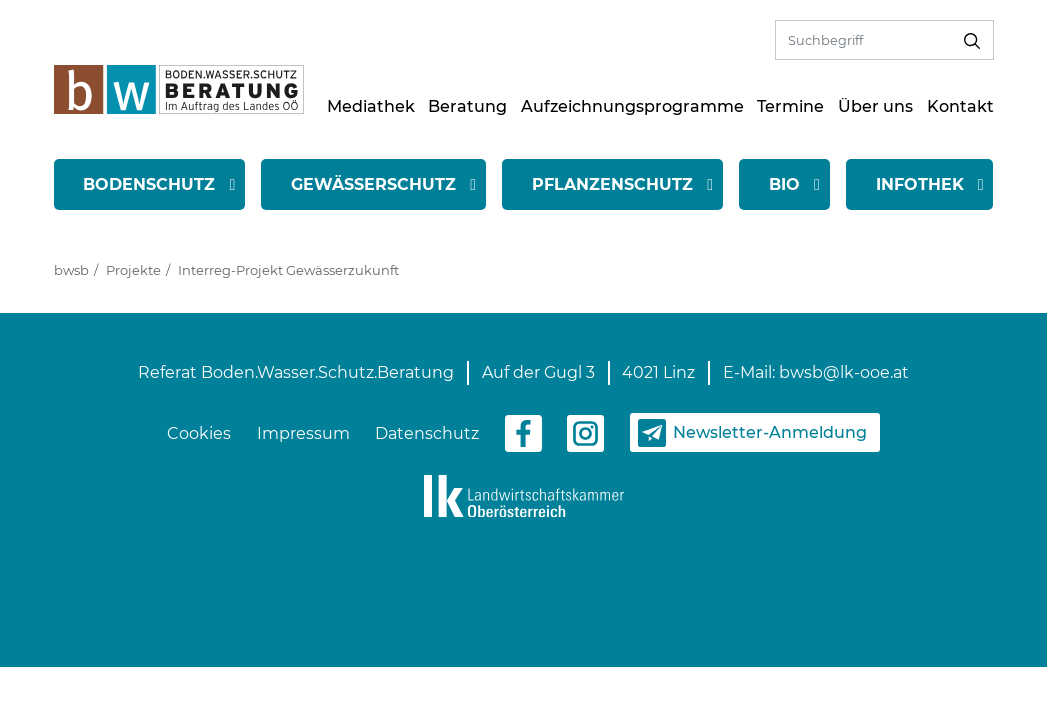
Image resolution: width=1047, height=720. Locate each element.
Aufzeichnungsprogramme (632, 106)
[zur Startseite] (179, 88)
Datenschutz (427, 433)
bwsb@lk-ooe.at (844, 372)
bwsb (71, 270)
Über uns (875, 106)
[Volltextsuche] (863, 39)
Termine (790, 106)
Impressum (303, 433)
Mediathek (371, 106)
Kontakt (960, 106)
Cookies (199, 433)
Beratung (467, 106)
